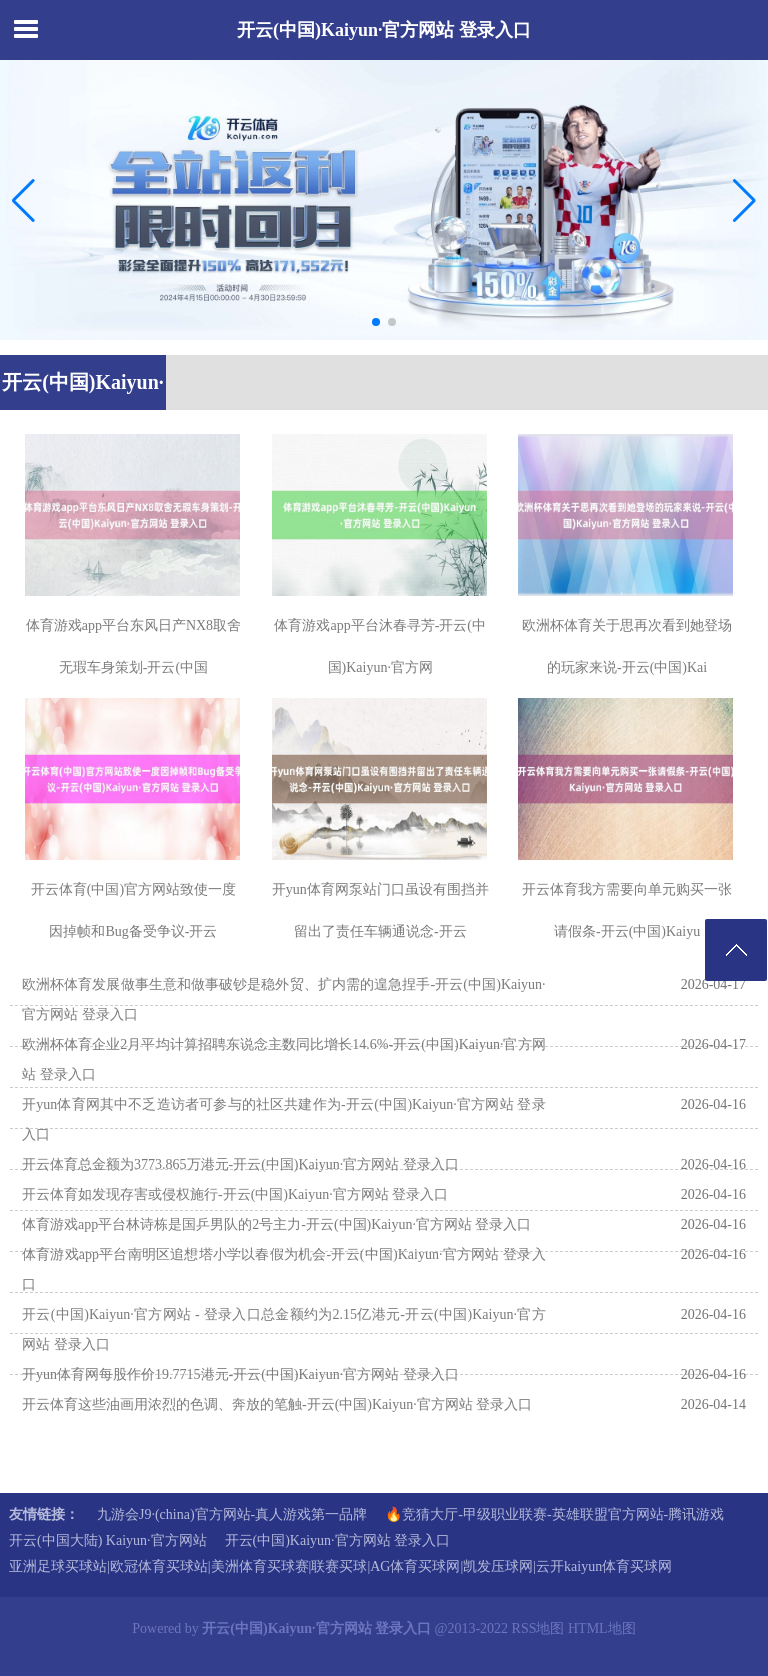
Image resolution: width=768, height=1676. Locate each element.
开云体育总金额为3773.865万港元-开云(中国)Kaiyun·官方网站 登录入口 (240, 1164)
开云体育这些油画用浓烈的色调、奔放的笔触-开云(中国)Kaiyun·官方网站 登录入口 (277, 1404)
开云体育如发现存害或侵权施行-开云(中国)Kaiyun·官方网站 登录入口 (235, 1194)
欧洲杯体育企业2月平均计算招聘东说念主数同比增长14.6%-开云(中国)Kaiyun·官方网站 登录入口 (284, 1059)
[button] (744, 200)
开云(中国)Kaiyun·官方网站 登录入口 (384, 30)
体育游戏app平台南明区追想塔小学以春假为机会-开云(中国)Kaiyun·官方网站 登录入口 (284, 1269)
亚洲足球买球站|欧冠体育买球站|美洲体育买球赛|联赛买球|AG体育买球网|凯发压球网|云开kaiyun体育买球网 (340, 1566)
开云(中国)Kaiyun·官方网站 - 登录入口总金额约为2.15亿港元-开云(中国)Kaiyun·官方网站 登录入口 (284, 1329)
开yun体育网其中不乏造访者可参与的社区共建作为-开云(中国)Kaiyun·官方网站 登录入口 (284, 1119)
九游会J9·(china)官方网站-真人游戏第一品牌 (232, 1514)
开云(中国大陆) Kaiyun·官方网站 (108, 1540)
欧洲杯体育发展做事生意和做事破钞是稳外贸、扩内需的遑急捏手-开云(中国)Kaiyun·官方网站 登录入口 (284, 999)
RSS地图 (538, 1628)
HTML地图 (602, 1628)
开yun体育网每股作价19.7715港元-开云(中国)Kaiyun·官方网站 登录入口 (240, 1374)
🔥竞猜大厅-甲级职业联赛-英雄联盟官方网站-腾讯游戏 (554, 1514)
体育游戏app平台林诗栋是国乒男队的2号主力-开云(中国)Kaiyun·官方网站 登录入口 (276, 1224)
